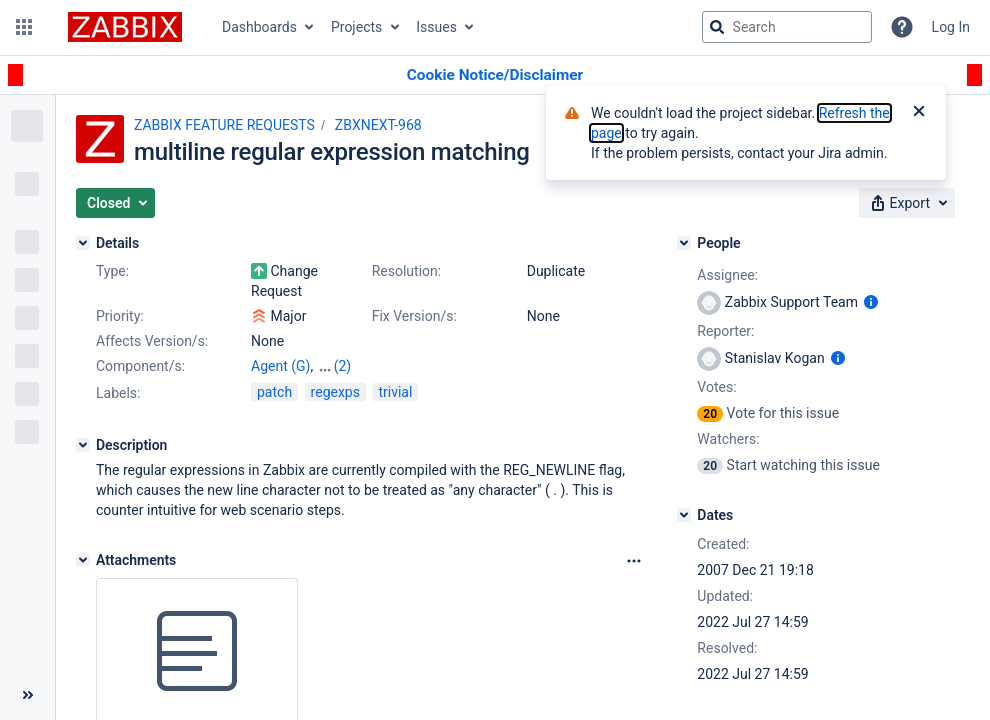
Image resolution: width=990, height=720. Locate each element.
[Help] (902, 27)
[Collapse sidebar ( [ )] (27, 695)
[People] (684, 243)
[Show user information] (871, 302)
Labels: (118, 393)
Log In (951, 27)
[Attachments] (83, 560)
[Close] (919, 113)
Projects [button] (356, 27)
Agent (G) (280, 366)
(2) (343, 366)
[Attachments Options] (634, 561)
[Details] (83, 243)
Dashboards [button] (259, 27)
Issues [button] (436, 27)
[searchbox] (787, 27)
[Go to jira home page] (125, 27)
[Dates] (684, 515)
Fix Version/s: (414, 316)
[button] (24, 27)
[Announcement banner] (495, 75)
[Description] (83, 445)
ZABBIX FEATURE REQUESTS (224, 125)
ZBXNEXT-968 (378, 125)
